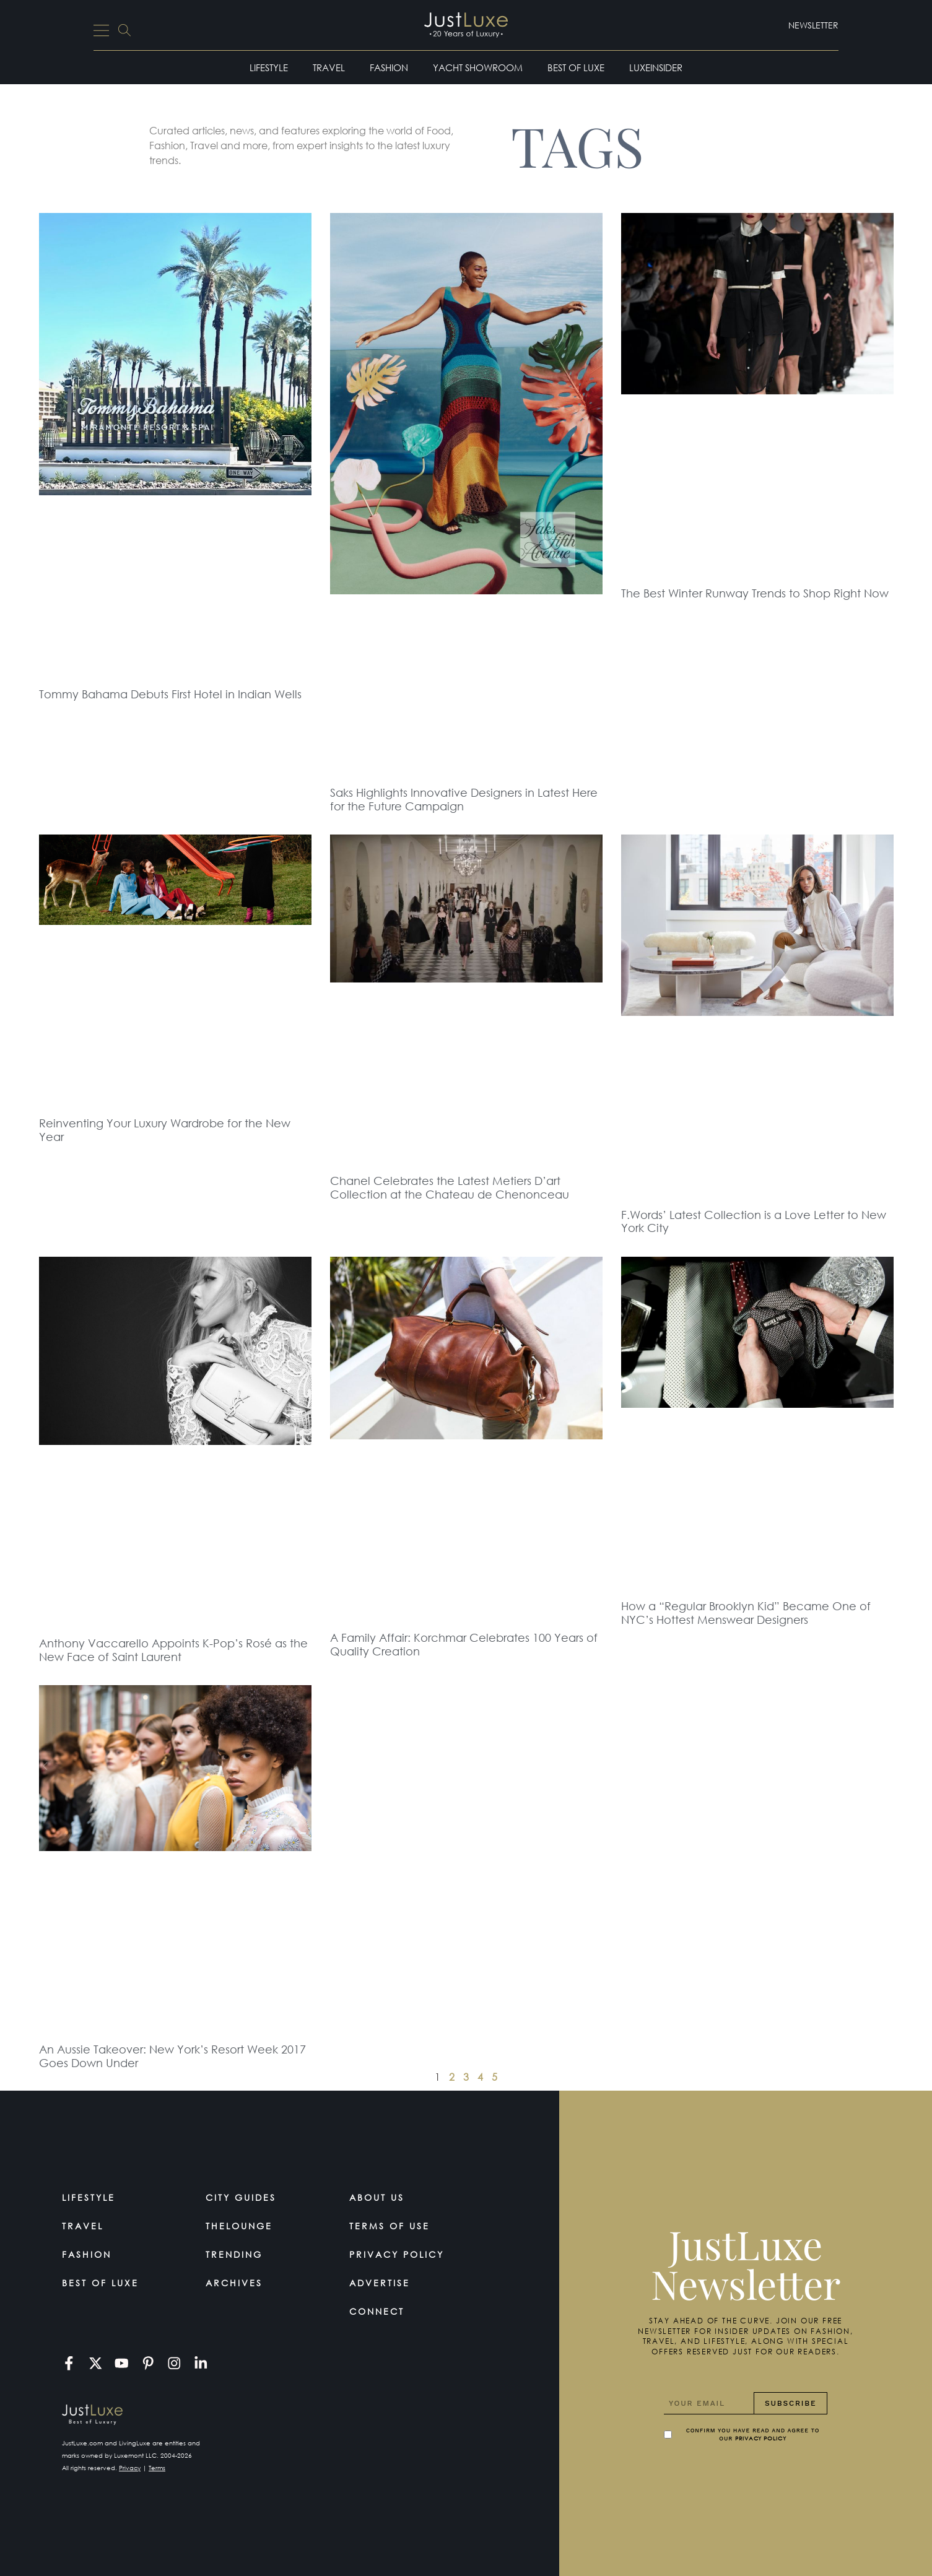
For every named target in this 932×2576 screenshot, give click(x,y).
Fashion (389, 67)
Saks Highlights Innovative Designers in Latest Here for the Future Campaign (464, 799)
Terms (157, 2468)
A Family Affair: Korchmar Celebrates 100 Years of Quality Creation (464, 1644)
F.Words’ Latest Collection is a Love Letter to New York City (753, 1221)
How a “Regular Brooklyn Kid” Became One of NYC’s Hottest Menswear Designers (746, 1612)
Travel (329, 67)
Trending (234, 2254)
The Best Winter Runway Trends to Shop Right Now (755, 593)
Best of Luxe (575, 67)
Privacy (130, 2468)
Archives (234, 2283)
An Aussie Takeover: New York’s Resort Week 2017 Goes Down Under (172, 2056)
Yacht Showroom (478, 67)
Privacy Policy (396, 2254)
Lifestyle (269, 67)
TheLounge (239, 2226)
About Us (376, 2197)
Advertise (379, 2283)
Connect (376, 2311)
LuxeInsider (655, 67)
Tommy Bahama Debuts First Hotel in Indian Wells (170, 694)
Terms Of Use (389, 2226)
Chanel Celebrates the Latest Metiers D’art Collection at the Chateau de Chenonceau (449, 1187)
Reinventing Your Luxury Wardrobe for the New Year (164, 1129)
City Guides (241, 2197)
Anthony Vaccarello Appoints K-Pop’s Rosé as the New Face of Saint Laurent (173, 1649)
